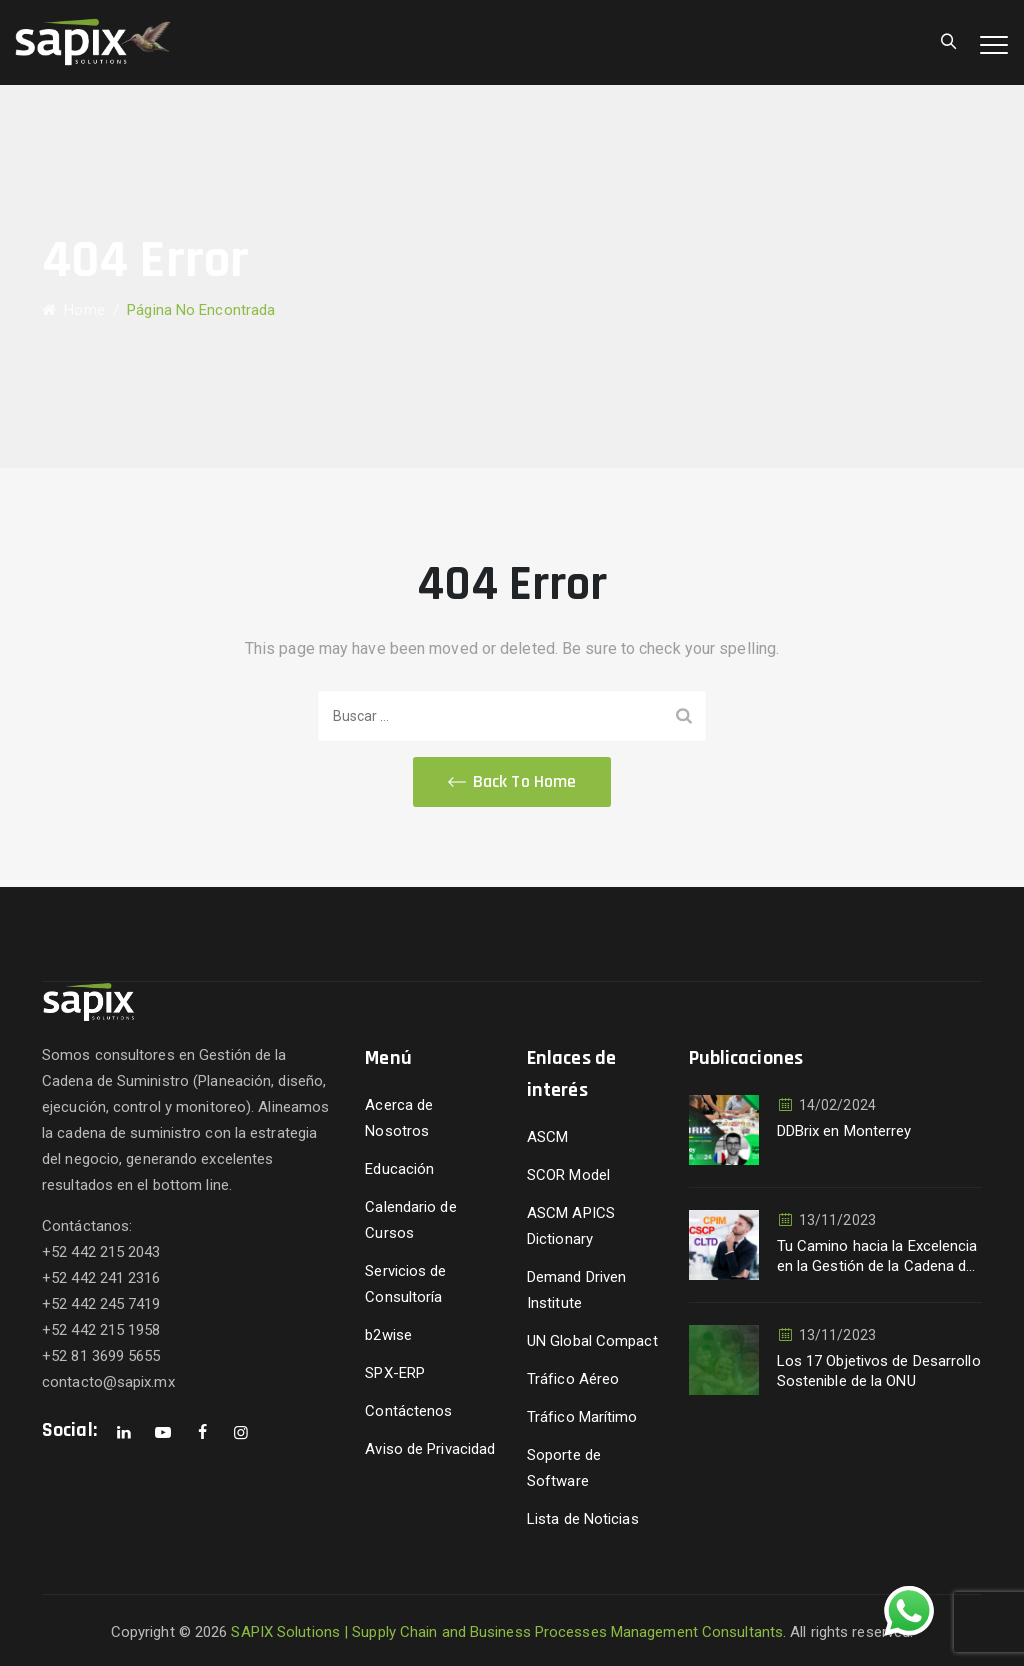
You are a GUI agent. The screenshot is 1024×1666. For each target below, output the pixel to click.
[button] (512, 782)
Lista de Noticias (583, 1519)
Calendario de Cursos (410, 1220)
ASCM (547, 1137)
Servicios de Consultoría (405, 1284)
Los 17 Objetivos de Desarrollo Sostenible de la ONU (879, 1371)
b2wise (388, 1335)
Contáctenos (408, 1411)
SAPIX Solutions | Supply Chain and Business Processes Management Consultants (507, 1632)
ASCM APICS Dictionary (571, 1226)
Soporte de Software (564, 1468)
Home (73, 310)
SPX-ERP (395, 1373)
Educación (399, 1169)
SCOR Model (568, 1175)
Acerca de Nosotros (399, 1118)
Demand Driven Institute (576, 1290)
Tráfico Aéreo (573, 1379)
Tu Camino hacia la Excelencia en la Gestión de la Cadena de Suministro (877, 1256)
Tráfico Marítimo (582, 1417)
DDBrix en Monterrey (844, 1131)
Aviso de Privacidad (430, 1449)
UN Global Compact (592, 1341)
